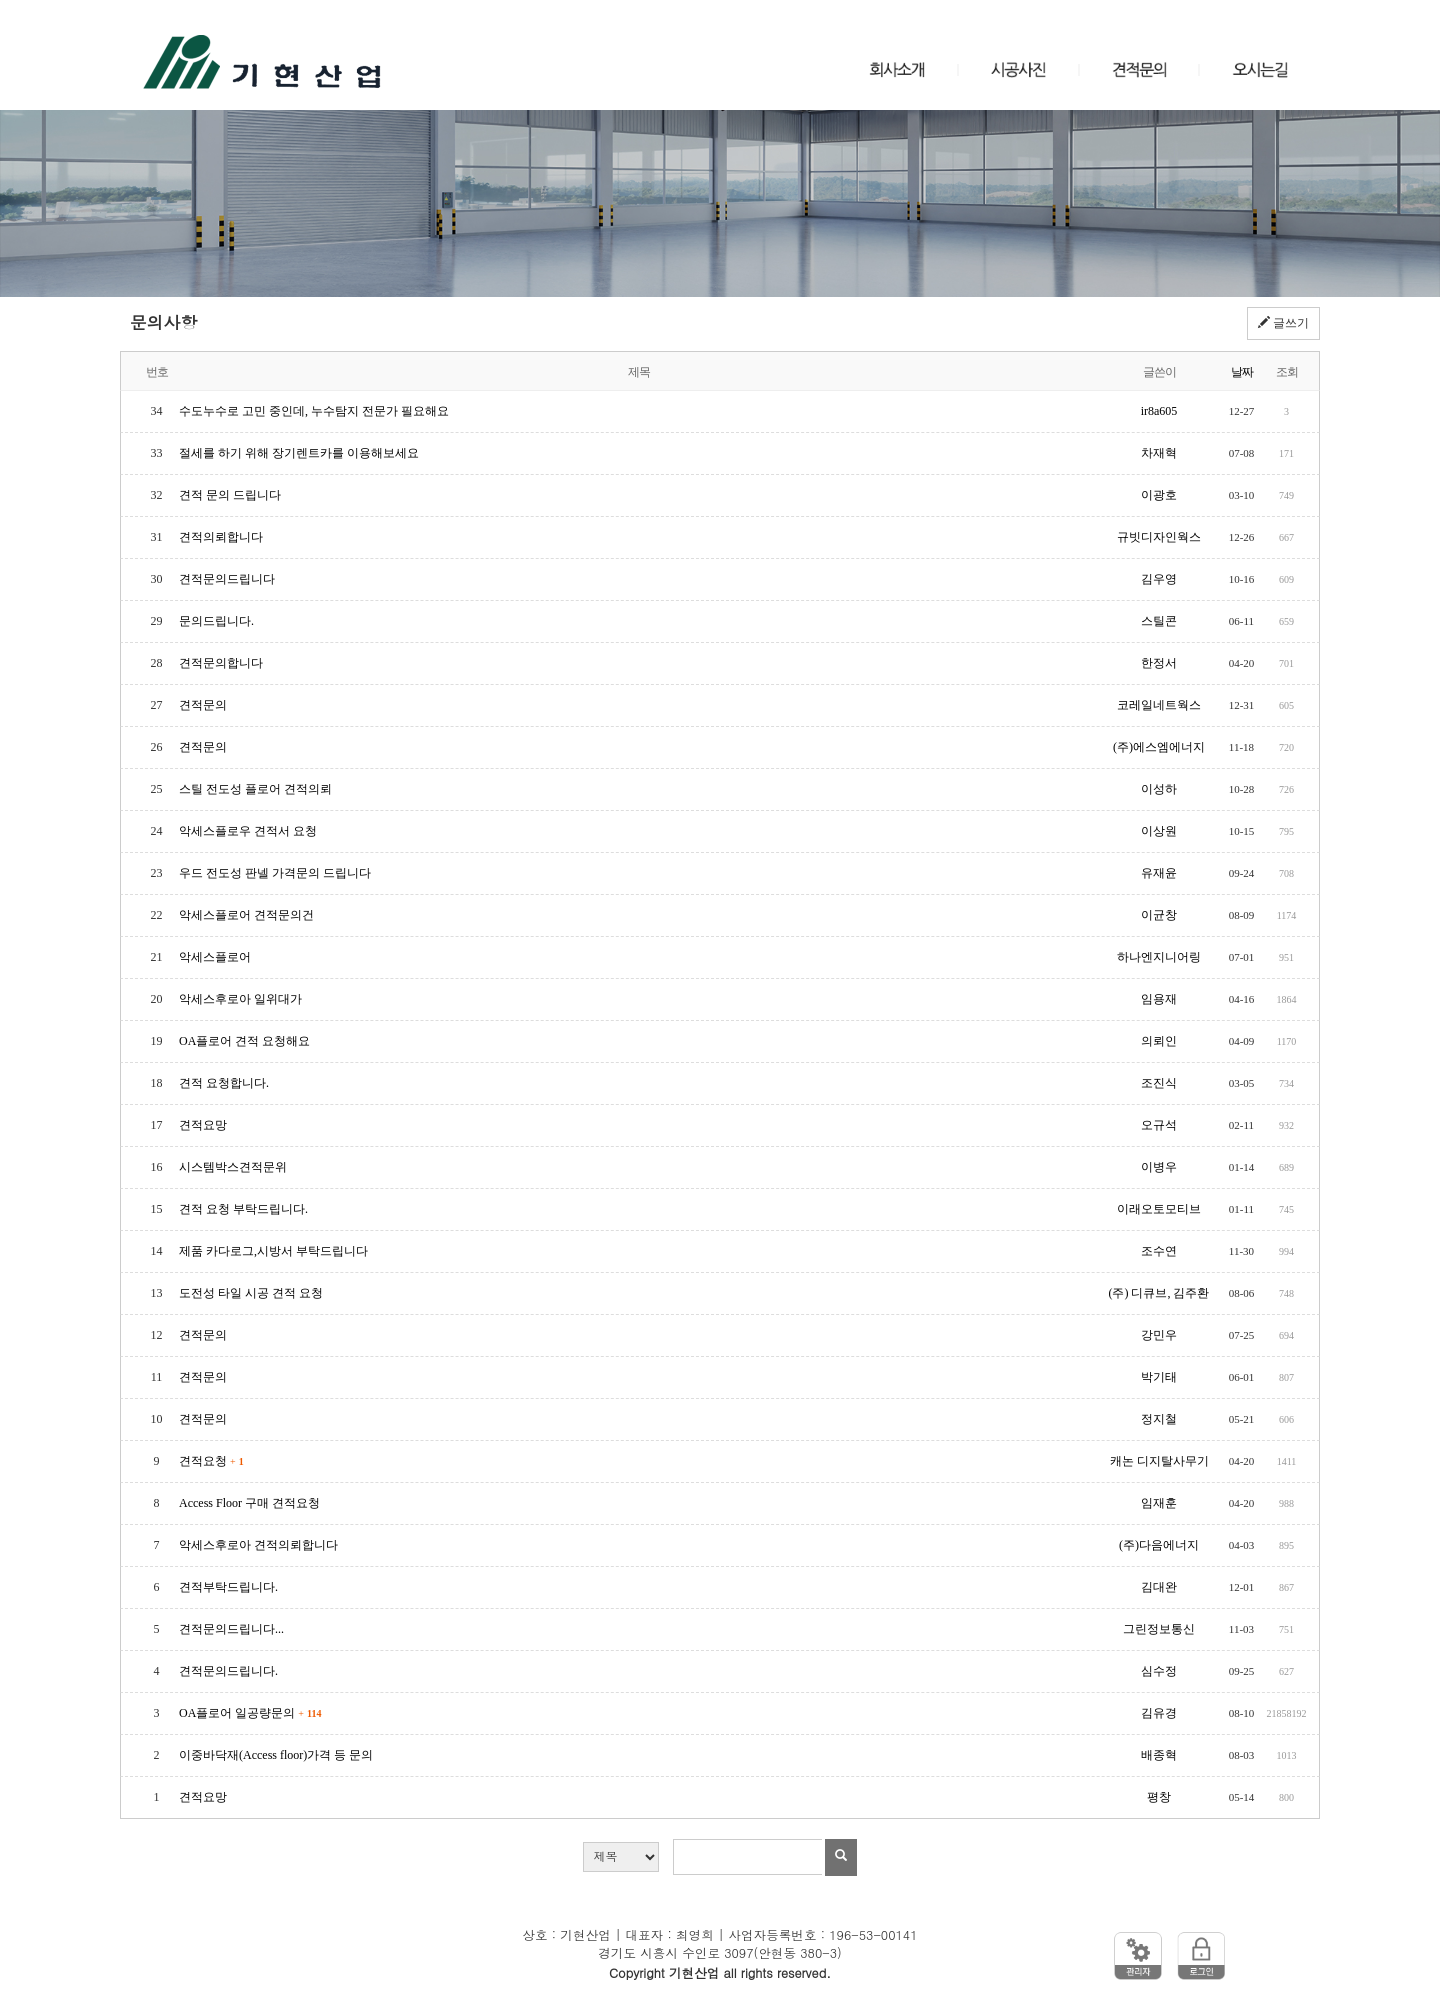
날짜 (1242, 372)
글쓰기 (1283, 323)
